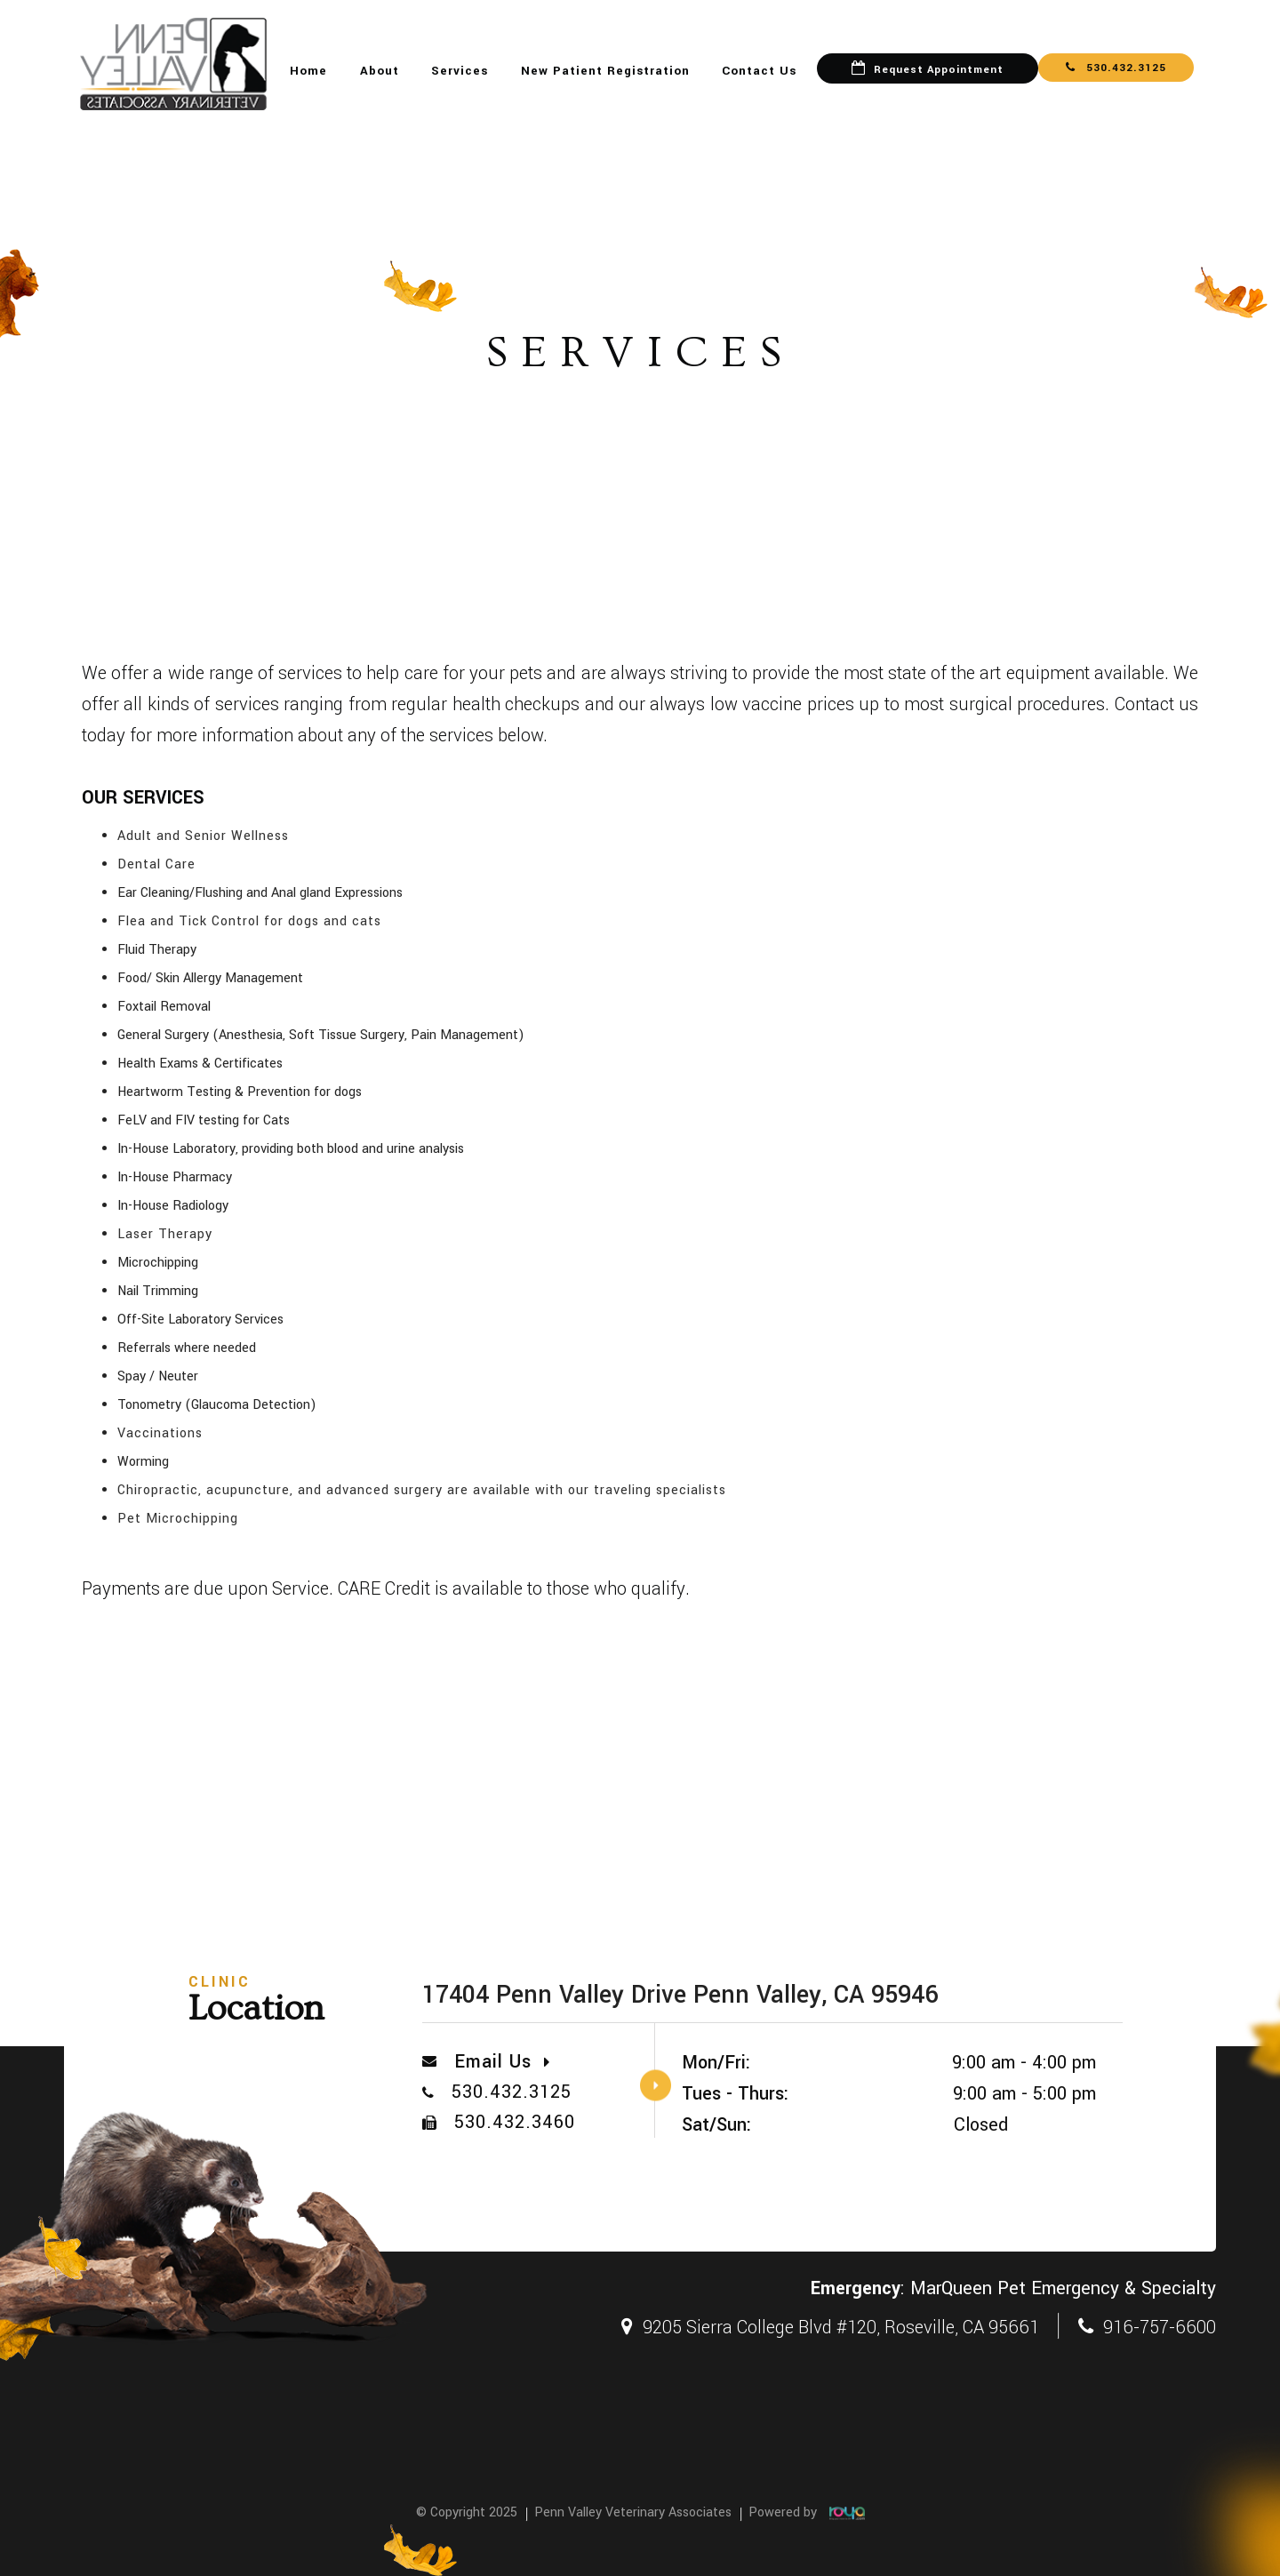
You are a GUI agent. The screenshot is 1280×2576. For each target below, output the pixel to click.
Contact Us (759, 70)
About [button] (379, 70)
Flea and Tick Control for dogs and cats (249, 921)
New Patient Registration (605, 70)
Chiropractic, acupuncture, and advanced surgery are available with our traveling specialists (421, 1490)
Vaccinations (160, 1433)
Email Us (502, 2062)
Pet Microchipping (177, 1518)
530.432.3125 (1116, 68)
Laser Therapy (164, 1234)
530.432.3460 (514, 2122)
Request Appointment (939, 69)
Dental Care (156, 864)
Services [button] (459, 70)
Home (308, 70)
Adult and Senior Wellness (203, 836)
